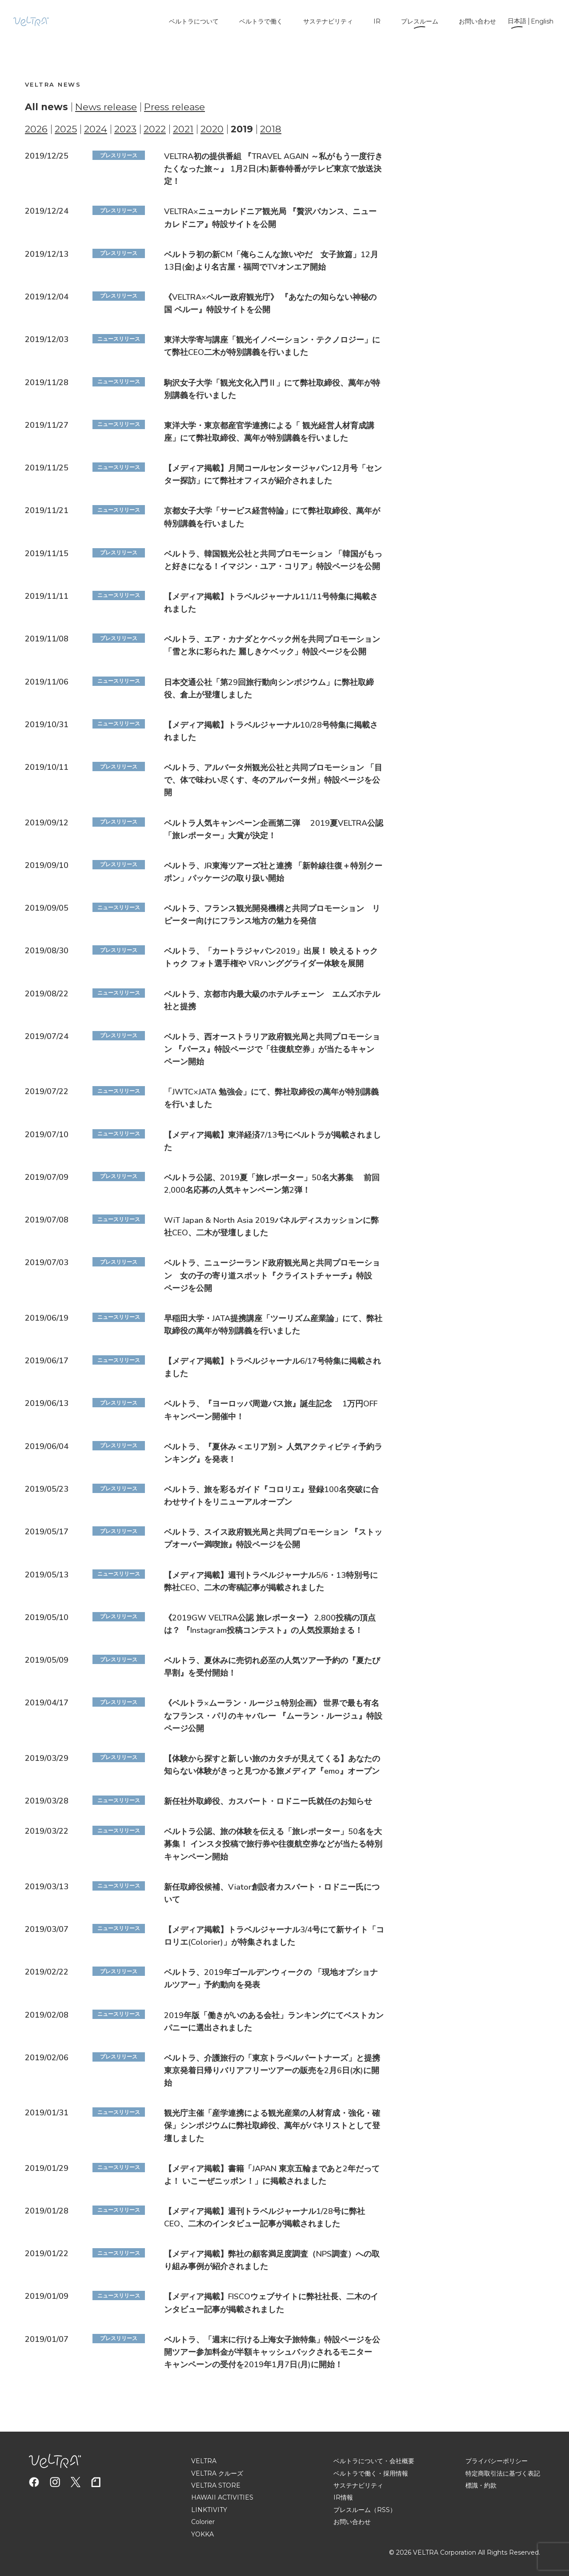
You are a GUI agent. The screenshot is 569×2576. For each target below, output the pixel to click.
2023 (125, 129)
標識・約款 (481, 2485)
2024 (95, 129)
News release (106, 106)
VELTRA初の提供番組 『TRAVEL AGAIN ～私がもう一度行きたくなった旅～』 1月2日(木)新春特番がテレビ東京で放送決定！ (273, 169)
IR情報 (343, 2497)
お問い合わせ (477, 21)
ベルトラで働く (261, 21)
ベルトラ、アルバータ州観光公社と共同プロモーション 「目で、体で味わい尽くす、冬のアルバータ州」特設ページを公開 (273, 780)
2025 (66, 129)
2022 (155, 129)
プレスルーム (419, 21)
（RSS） (383, 2510)
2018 (270, 129)
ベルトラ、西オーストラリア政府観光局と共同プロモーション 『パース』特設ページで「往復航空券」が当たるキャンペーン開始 (272, 1049)
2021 (183, 129)
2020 (212, 129)
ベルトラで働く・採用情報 (370, 2473)
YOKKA (202, 2534)
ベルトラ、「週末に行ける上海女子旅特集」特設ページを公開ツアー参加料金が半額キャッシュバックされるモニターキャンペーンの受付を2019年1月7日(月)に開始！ (272, 2352)
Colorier (203, 2522)
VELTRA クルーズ (217, 2473)
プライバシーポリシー (496, 2461)
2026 (36, 129)
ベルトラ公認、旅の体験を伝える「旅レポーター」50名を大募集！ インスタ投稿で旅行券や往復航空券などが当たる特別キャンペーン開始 (273, 1844)
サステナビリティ (328, 21)
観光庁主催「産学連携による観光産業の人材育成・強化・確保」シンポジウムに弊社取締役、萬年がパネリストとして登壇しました (272, 2125)
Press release (174, 106)
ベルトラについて (194, 21)
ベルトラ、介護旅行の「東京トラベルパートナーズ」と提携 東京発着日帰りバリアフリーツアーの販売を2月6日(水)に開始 (276, 2070)
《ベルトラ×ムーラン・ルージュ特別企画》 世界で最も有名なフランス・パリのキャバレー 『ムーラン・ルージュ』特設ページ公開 (273, 1716)
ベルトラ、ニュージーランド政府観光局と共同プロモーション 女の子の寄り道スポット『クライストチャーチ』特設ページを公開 (272, 1276)
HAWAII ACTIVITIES (222, 2497)
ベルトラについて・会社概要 (373, 2461)
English (542, 21)
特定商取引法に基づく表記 (502, 2473)
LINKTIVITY (209, 2510)
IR (377, 21)
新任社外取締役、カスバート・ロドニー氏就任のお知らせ (268, 1801)
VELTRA (203, 2461)
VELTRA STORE (215, 2485)
